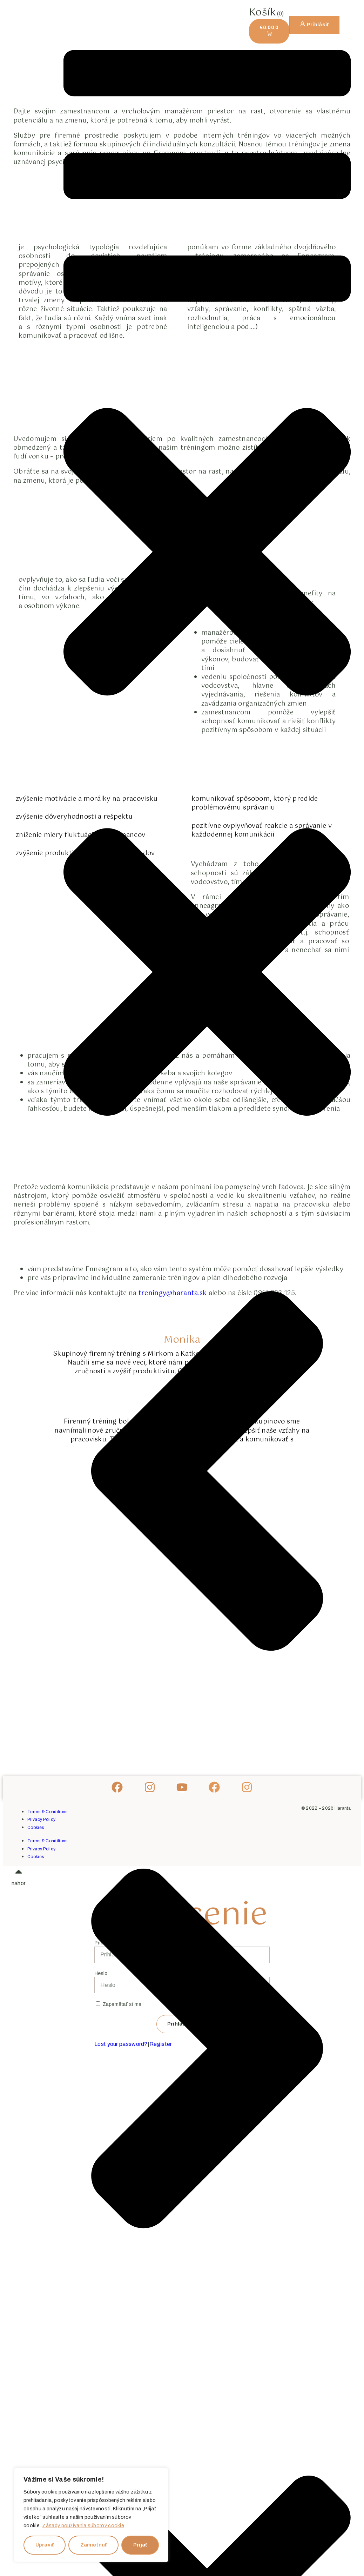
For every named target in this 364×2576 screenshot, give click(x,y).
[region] (91, 2515)
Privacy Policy (41, 1819)
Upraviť (44, 2545)
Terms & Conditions (47, 1811)
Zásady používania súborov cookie (83, 2525)
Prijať (140, 2545)
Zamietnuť (93, 2545)
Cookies (35, 1827)
